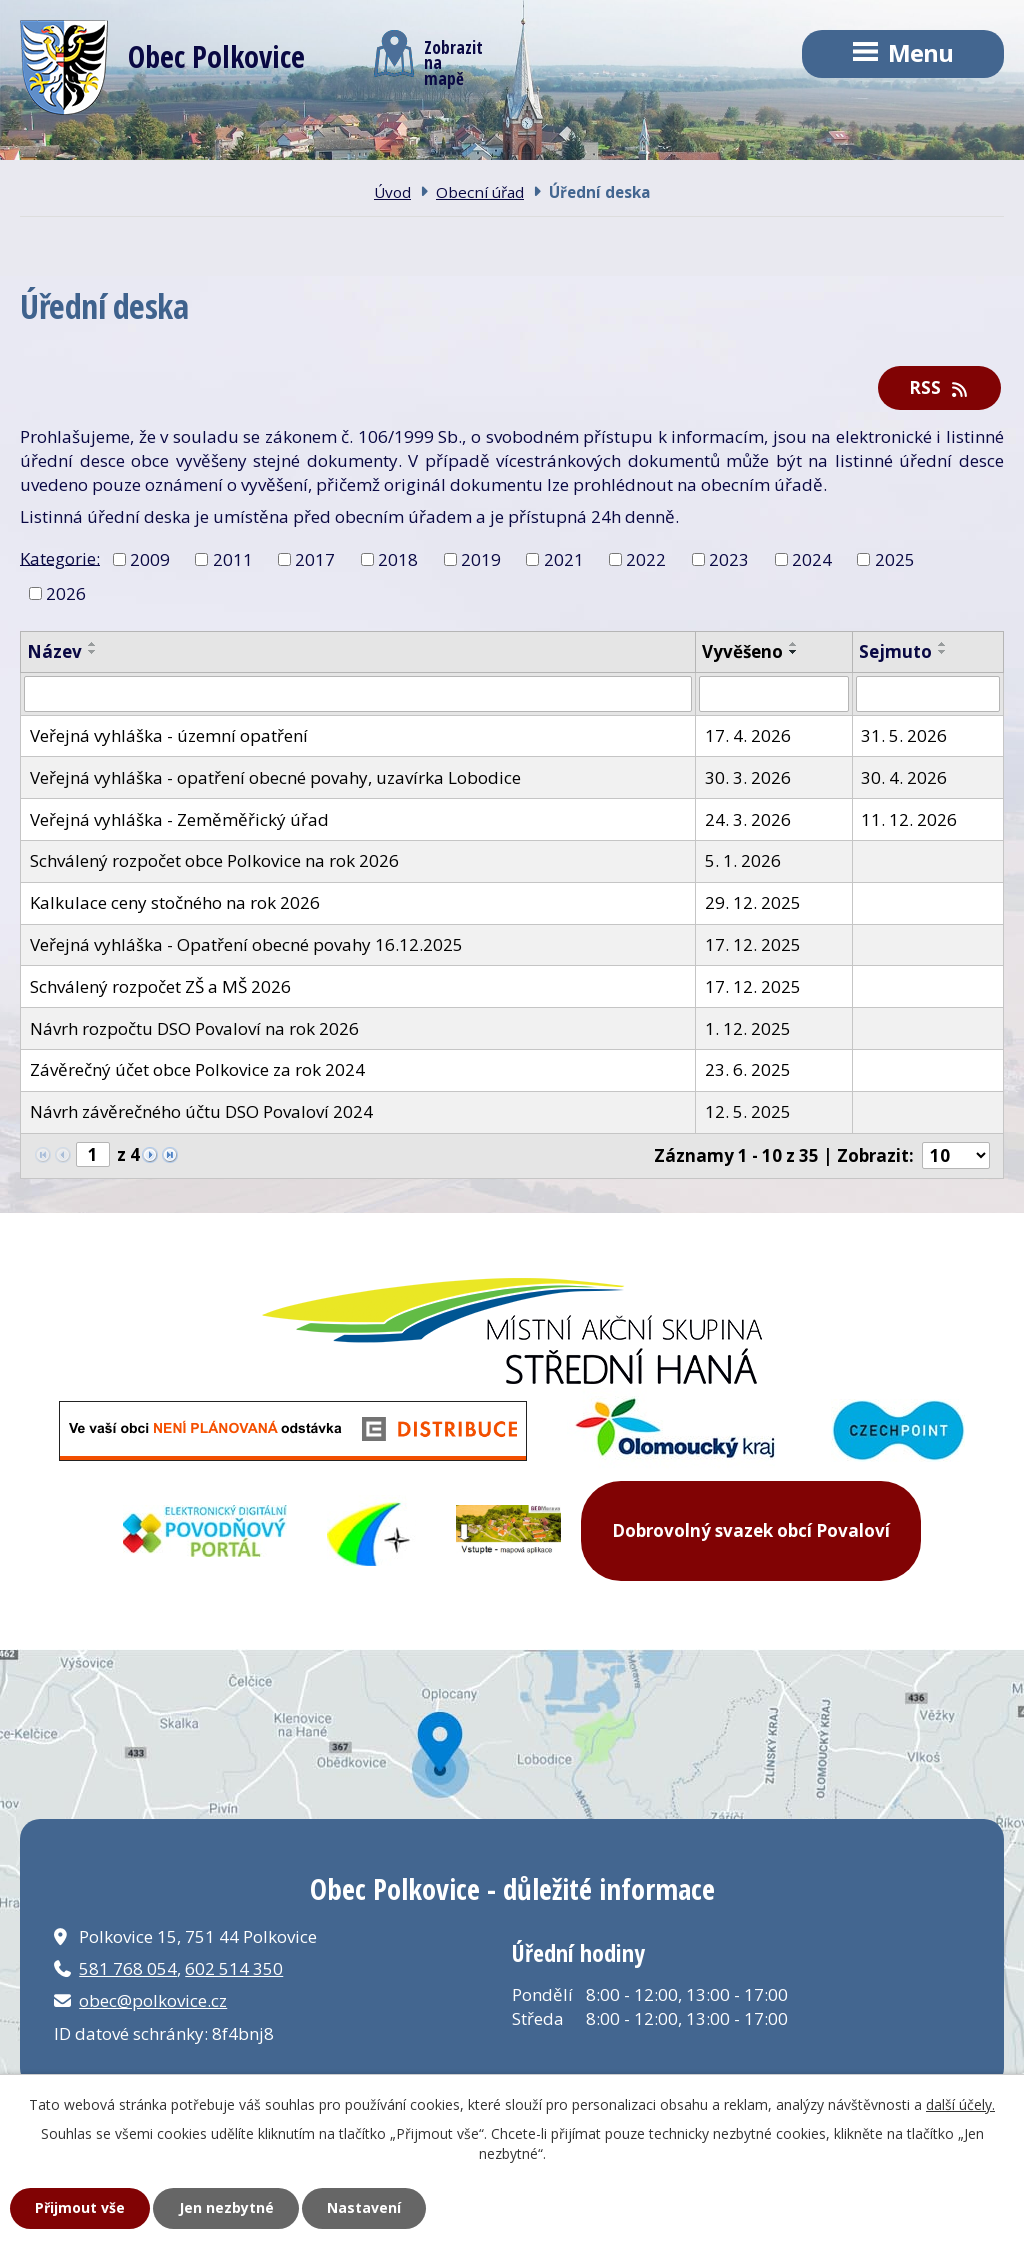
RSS (940, 387)
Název (54, 651)
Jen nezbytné (226, 2207)
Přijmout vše (80, 2207)
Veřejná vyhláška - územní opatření (169, 735)
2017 (315, 559)
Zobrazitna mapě (428, 58)
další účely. (960, 2104)
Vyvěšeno (742, 651)
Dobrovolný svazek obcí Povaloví (751, 1530)
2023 (729, 559)
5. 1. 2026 (743, 860)
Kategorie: (60, 557)
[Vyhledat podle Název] (358, 694)
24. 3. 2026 (748, 819)
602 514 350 (234, 1968)
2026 (66, 592)
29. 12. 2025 (753, 902)
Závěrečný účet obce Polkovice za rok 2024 (197, 1069)
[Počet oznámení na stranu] (956, 1155)
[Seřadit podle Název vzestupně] (93, 644)
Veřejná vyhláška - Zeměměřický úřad (179, 819)
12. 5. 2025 (748, 1111)
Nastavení (364, 2207)
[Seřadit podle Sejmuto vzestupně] (943, 644)
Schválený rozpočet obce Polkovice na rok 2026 (214, 860)
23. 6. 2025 (748, 1069)
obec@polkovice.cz (153, 2000)
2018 (398, 559)
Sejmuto (895, 651)
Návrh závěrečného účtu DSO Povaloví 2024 (201, 1111)
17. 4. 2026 (748, 735)
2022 (646, 559)
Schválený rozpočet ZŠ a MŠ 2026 (160, 986)
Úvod (392, 192)
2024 (812, 559)
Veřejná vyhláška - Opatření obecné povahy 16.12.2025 (246, 944)
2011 (233, 559)
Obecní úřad (480, 192)
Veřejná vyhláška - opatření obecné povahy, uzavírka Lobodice (275, 777)
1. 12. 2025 (748, 1028)
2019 (481, 559)
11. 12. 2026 (909, 819)
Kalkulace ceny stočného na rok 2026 (175, 902)
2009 (150, 559)
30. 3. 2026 (748, 777)
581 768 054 (128, 1968)
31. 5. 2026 (904, 735)
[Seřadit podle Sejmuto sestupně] (943, 652)
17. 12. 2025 (753, 944)
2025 (895, 559)
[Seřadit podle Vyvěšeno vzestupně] (794, 644)
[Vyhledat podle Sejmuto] (928, 694)
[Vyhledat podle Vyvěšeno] (774, 694)
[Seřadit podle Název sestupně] (93, 652)
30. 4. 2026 (904, 777)
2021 (564, 559)
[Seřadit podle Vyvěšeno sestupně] (794, 652)
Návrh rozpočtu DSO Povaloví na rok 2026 (194, 1028)
